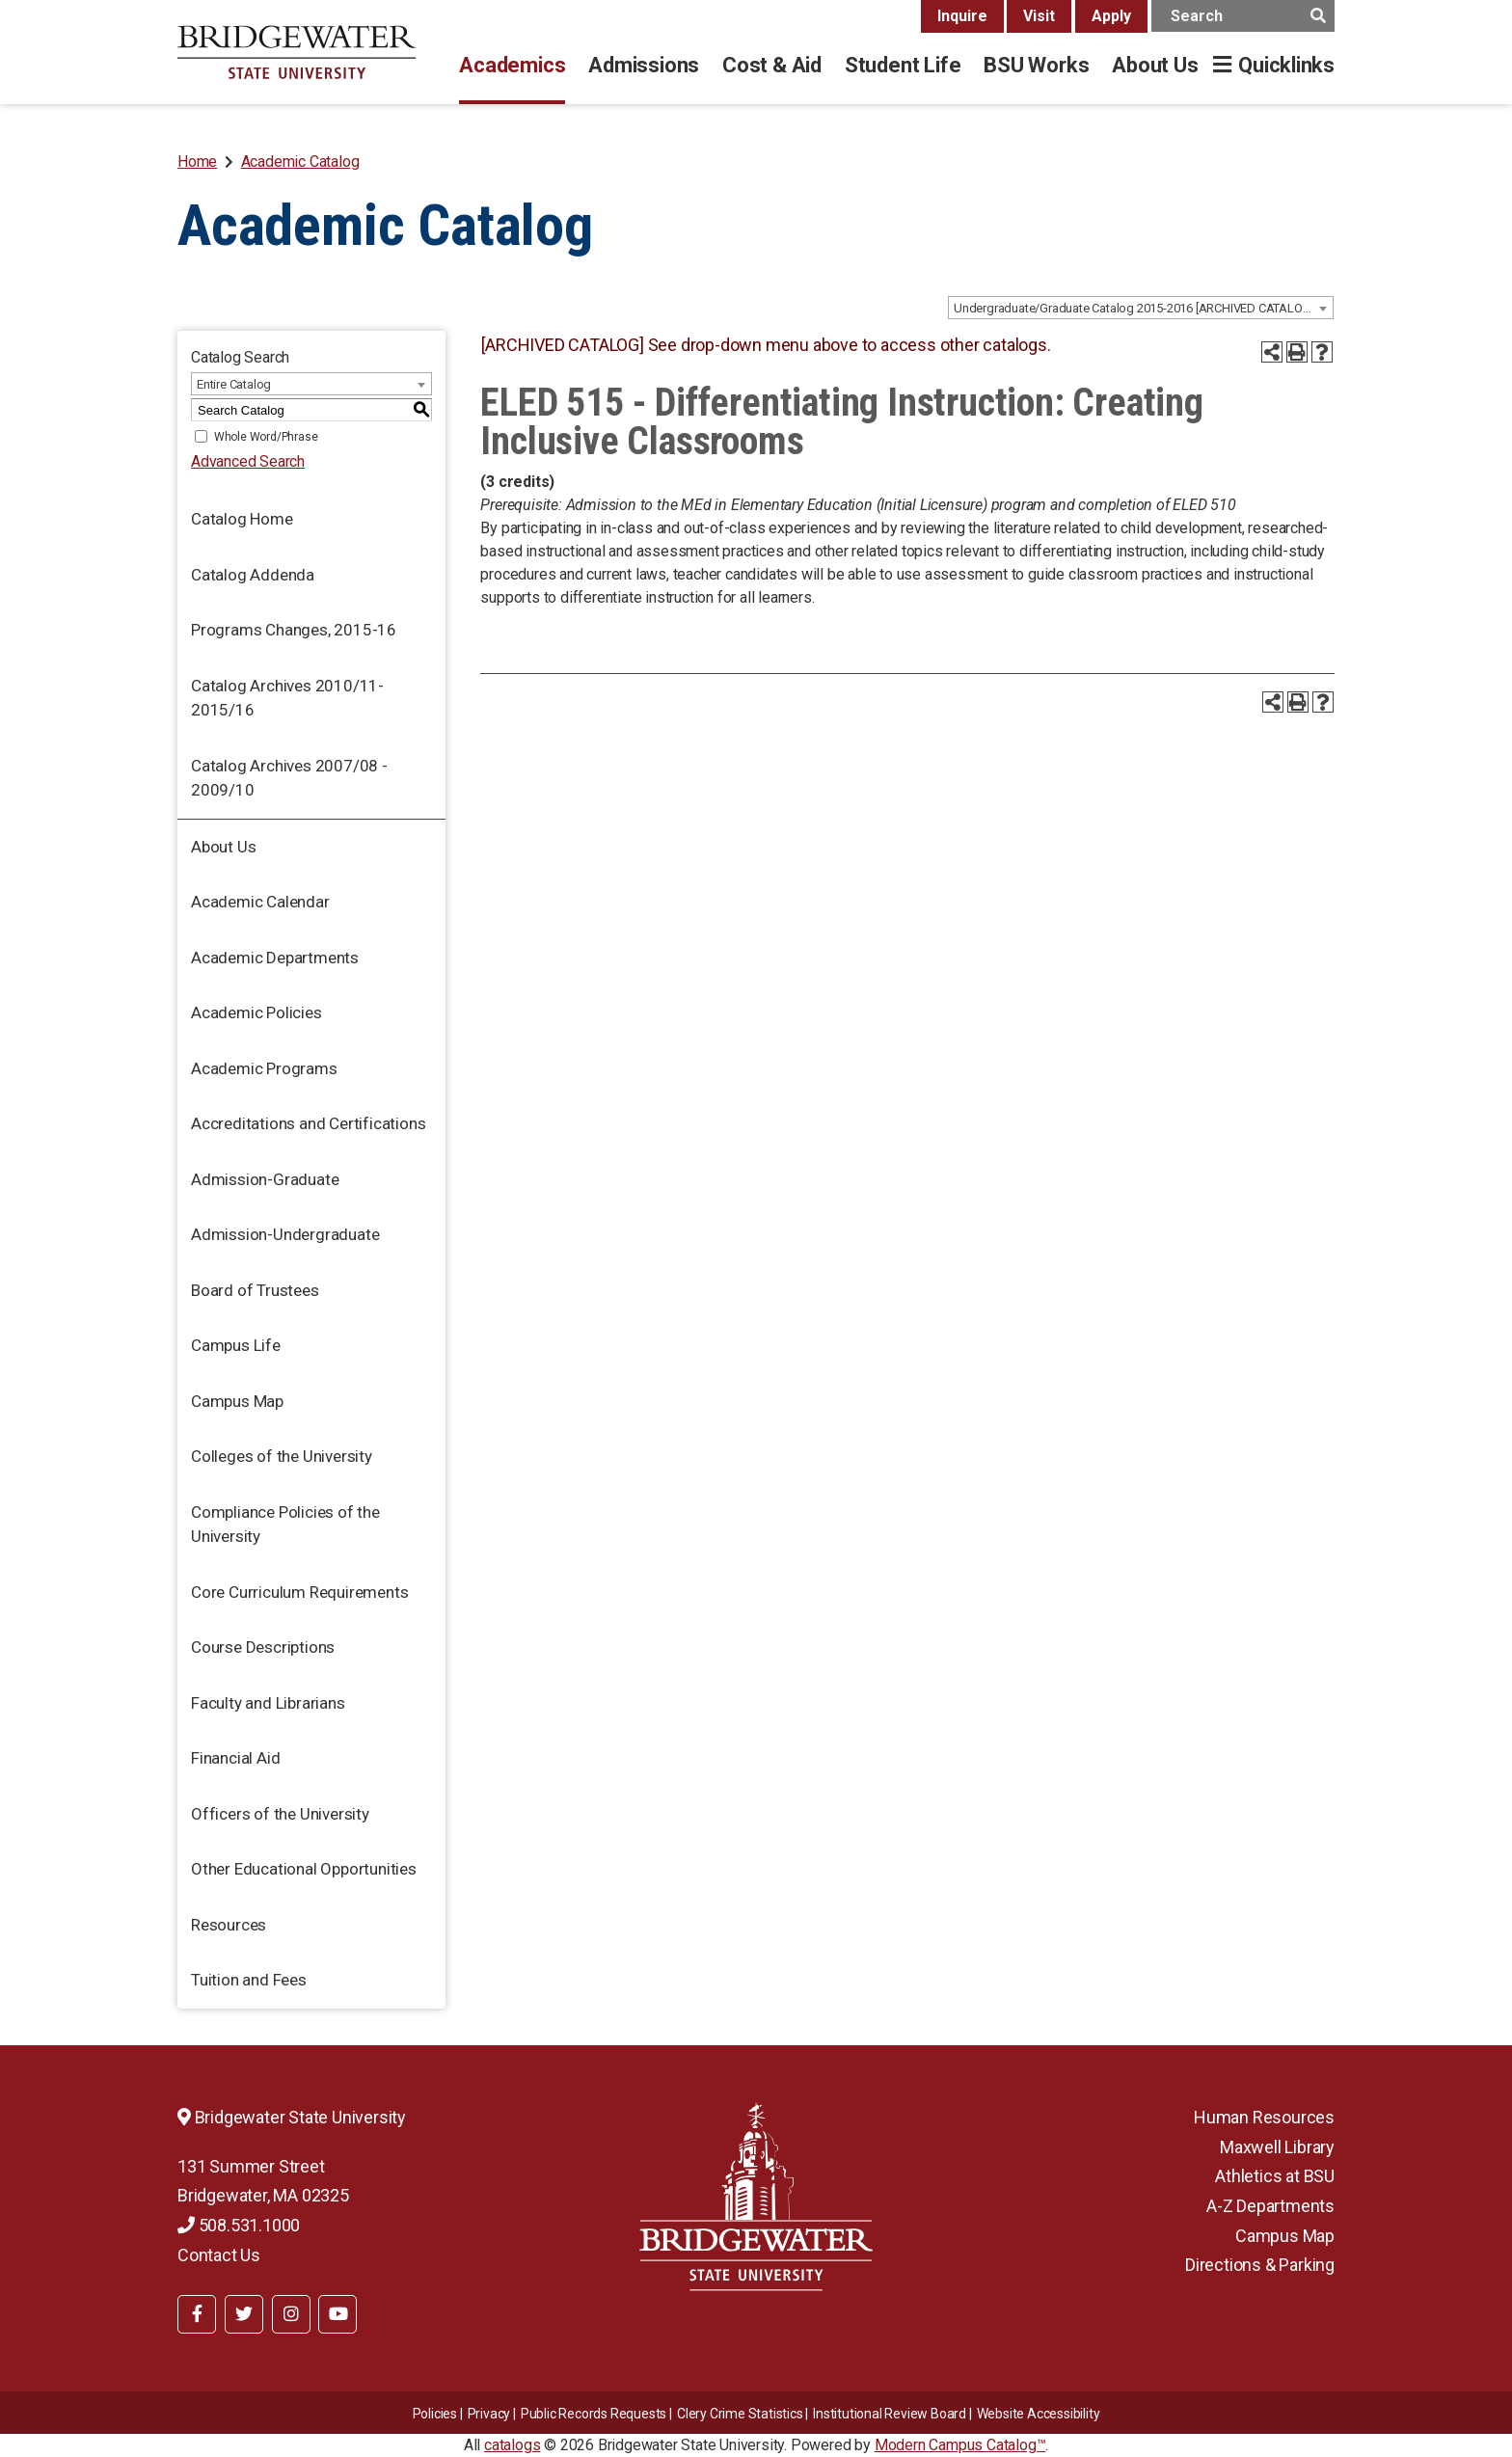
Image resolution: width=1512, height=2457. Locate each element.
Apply (1111, 16)
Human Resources (1264, 2117)
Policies (435, 2413)
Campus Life (236, 1345)
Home (197, 161)
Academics (512, 65)
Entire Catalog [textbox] (234, 384)
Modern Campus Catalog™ (960, 2445)
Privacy (489, 2413)
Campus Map (237, 1401)
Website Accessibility (1038, 2413)
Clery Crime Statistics (740, 2413)
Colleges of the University (281, 1456)
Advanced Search (248, 461)
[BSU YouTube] (337, 2314)
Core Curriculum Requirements (299, 1592)
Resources (228, 1924)
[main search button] (1318, 16)
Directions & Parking (1260, 2264)
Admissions (643, 65)
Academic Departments (275, 957)
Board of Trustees (255, 1290)
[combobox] (1141, 307)
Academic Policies (256, 1012)
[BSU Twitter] (244, 2314)
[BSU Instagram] (291, 2314)
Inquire (962, 16)
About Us (1155, 65)
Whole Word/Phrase (266, 437)
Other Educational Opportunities (304, 1868)
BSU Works (1036, 65)
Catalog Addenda (252, 574)
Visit (1039, 16)
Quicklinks (1286, 65)
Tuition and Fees (249, 1979)
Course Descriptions (263, 1647)
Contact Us (218, 2255)
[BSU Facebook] (196, 2314)
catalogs (512, 2445)
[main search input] (1243, 16)
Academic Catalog (300, 161)
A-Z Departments (1270, 2206)
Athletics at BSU (1275, 2176)
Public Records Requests (593, 2413)
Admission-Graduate (264, 1179)
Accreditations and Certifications (308, 1123)
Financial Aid (235, 1758)
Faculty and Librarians (268, 1703)
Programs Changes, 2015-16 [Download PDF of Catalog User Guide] (293, 629)
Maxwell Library (1277, 2147)
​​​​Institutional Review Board (889, 2413)
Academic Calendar (260, 901)
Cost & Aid (772, 65)
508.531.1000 (238, 2225)
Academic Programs (264, 1068)
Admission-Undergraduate (285, 1234)
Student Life (902, 65)
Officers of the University (280, 1813)
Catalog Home (242, 518)
